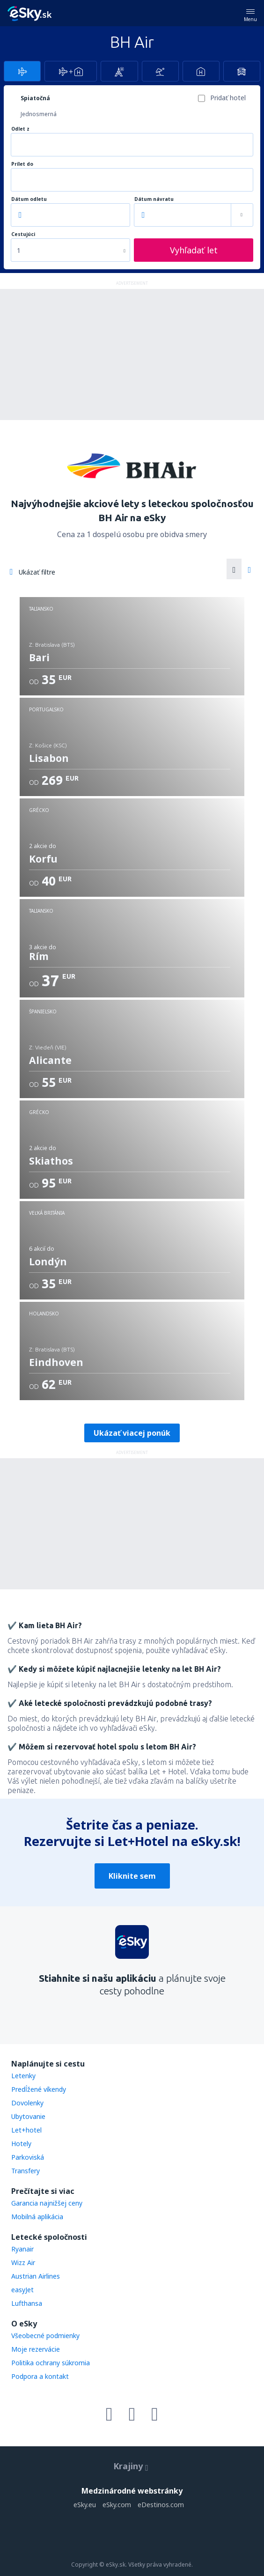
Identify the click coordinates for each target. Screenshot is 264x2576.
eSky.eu (84, 2504)
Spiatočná (35, 98)
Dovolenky (27, 2102)
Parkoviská (27, 2157)
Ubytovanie (28, 2116)
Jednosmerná (39, 114)
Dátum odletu (29, 199)
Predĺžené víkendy (38, 2089)
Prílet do (22, 164)
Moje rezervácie (35, 2349)
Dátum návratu (154, 199)
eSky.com (117, 2504)
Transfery (25, 2170)
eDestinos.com (161, 2504)
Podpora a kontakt (40, 2376)
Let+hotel (26, 2130)
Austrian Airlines (35, 2276)
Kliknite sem (132, 1876)
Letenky (23, 2075)
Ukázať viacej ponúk (132, 1433)
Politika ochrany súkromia (50, 2362)
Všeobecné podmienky (45, 2335)
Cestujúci (23, 234)
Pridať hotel (228, 97)
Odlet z (20, 129)
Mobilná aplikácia (37, 2216)
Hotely (21, 2143)
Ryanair (22, 2248)
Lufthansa (26, 2303)
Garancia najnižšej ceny (46, 2203)
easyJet (22, 2289)
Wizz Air (23, 2262)
